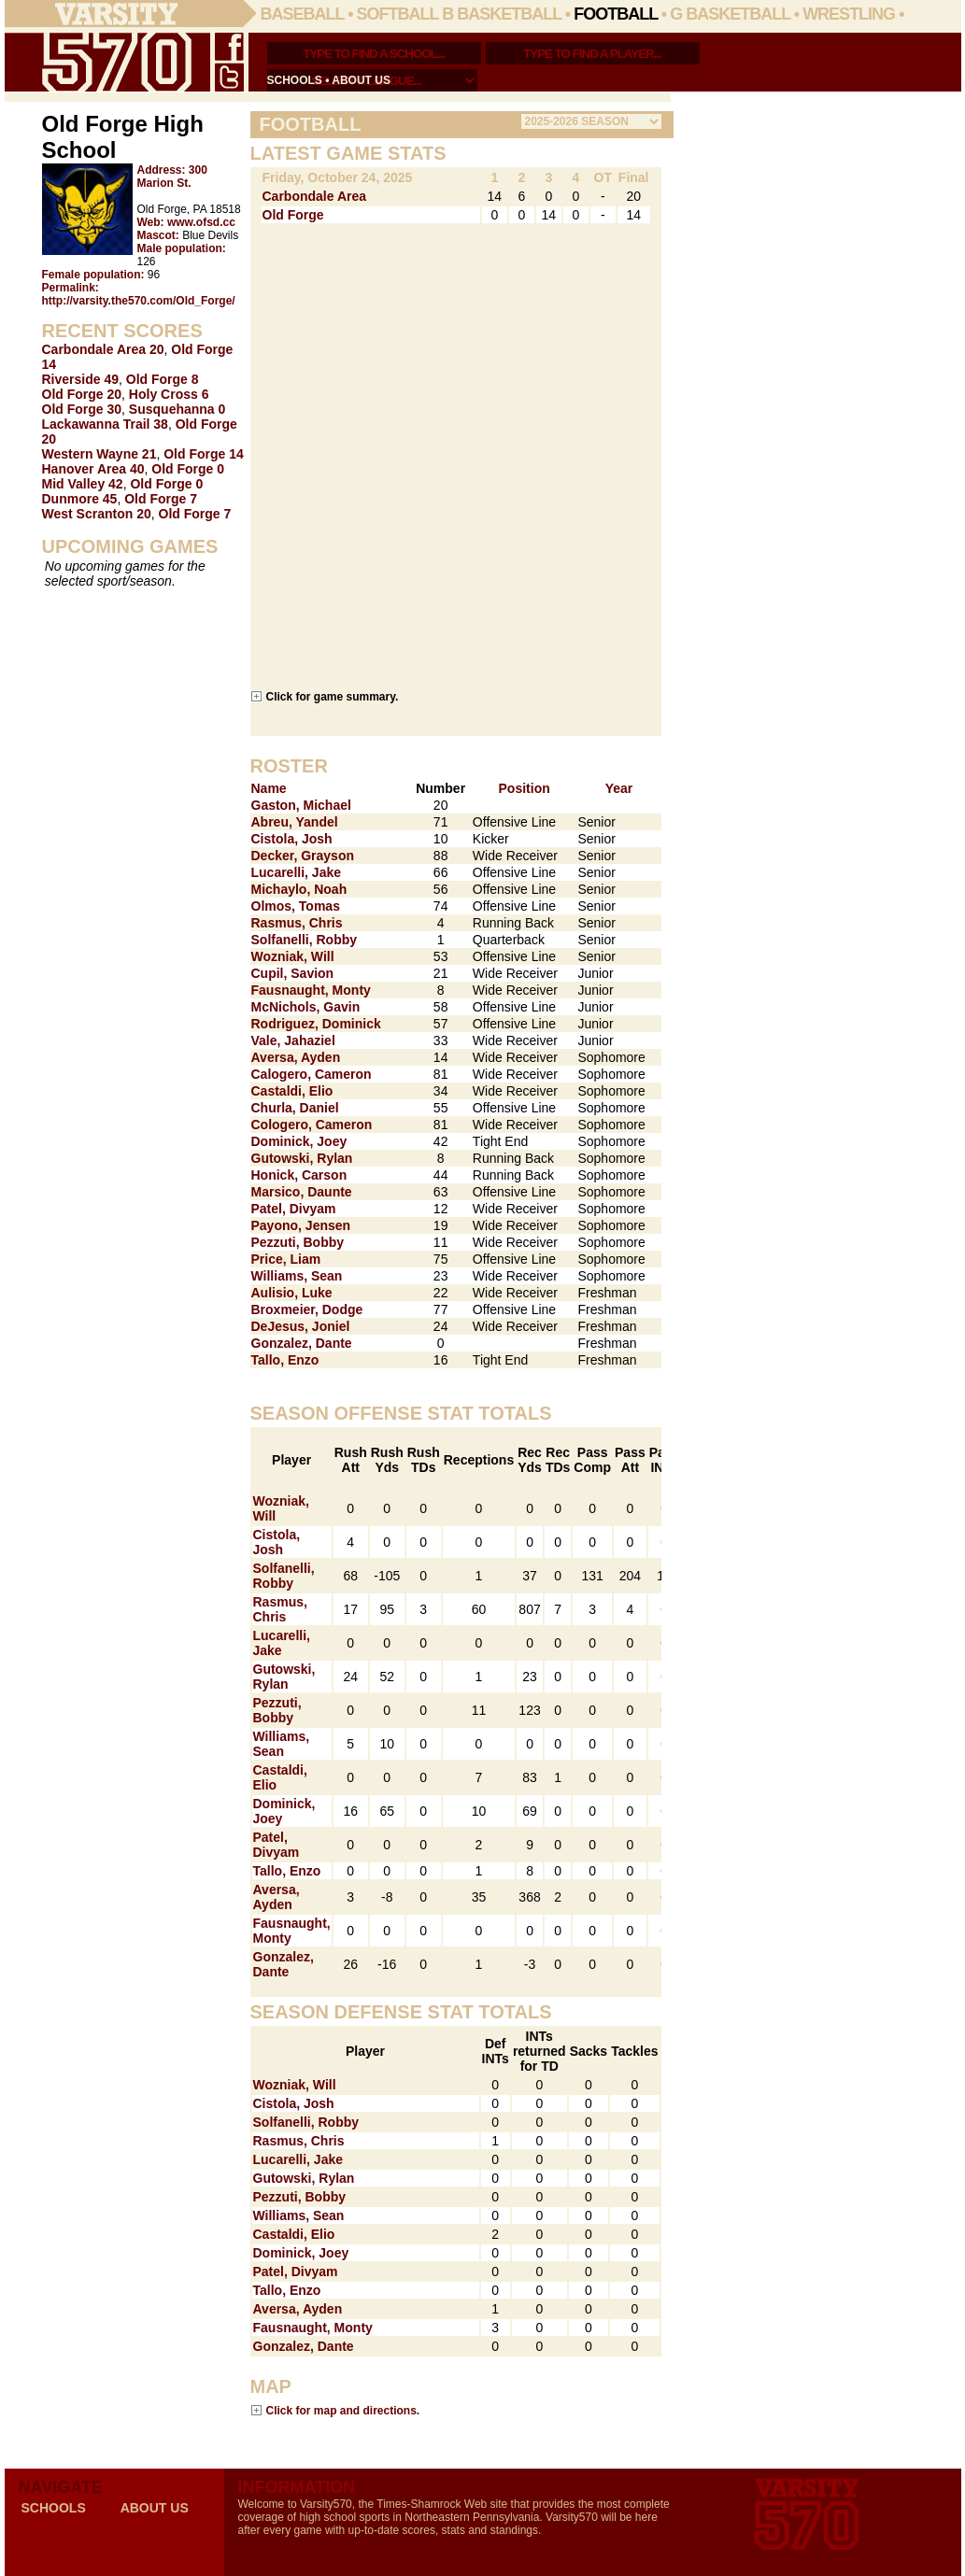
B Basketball (501, 14)
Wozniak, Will (292, 956)
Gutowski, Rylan (302, 1158)
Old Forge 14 (203, 453)
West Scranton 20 (96, 513)
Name (269, 788)
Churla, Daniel (295, 1107)
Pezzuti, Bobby (298, 1242)
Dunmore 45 (80, 498)
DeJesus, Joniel (300, 1326)
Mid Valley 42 (82, 483)
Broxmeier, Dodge (307, 1309)
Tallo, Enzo (285, 1359)
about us (361, 80)
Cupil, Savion (292, 973)
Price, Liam (286, 1259)
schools (294, 80)
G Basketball (730, 14)
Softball (398, 14)
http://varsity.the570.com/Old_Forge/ (138, 300)
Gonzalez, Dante (301, 1343)
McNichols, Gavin (306, 1006)
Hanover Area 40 (93, 468)
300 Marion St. (172, 176)
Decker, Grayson (303, 855)
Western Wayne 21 (99, 453)
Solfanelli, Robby (304, 939)
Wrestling (848, 14)
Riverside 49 (81, 379)
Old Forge (293, 214)
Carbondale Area (315, 196)
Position (524, 788)
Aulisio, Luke (292, 1292)
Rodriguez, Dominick (316, 1023)
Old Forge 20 (82, 394)
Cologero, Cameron (312, 1124)
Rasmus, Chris (297, 922)
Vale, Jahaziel (293, 1040)
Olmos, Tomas (295, 906)
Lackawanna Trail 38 (105, 424)
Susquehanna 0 (177, 409)
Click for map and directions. (343, 2410)
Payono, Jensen (301, 1225)
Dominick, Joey (299, 1141)
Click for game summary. (332, 696)
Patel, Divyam (293, 1208)
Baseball (303, 14)
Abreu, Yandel (294, 821)
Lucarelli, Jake (296, 872)
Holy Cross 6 (169, 394)
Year (619, 788)
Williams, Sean (297, 1275)
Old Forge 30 (82, 409)
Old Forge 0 (187, 468)
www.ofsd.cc (201, 222)
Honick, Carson (299, 1175)
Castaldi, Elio (292, 1090)
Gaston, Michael (301, 805)
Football (616, 14)
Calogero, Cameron (311, 1074)
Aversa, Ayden (296, 1057)
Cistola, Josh (292, 838)
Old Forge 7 (160, 498)
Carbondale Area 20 (103, 349)
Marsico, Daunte (301, 1191)
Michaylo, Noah (299, 889)
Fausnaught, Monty (311, 990)
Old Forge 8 (162, 379)
